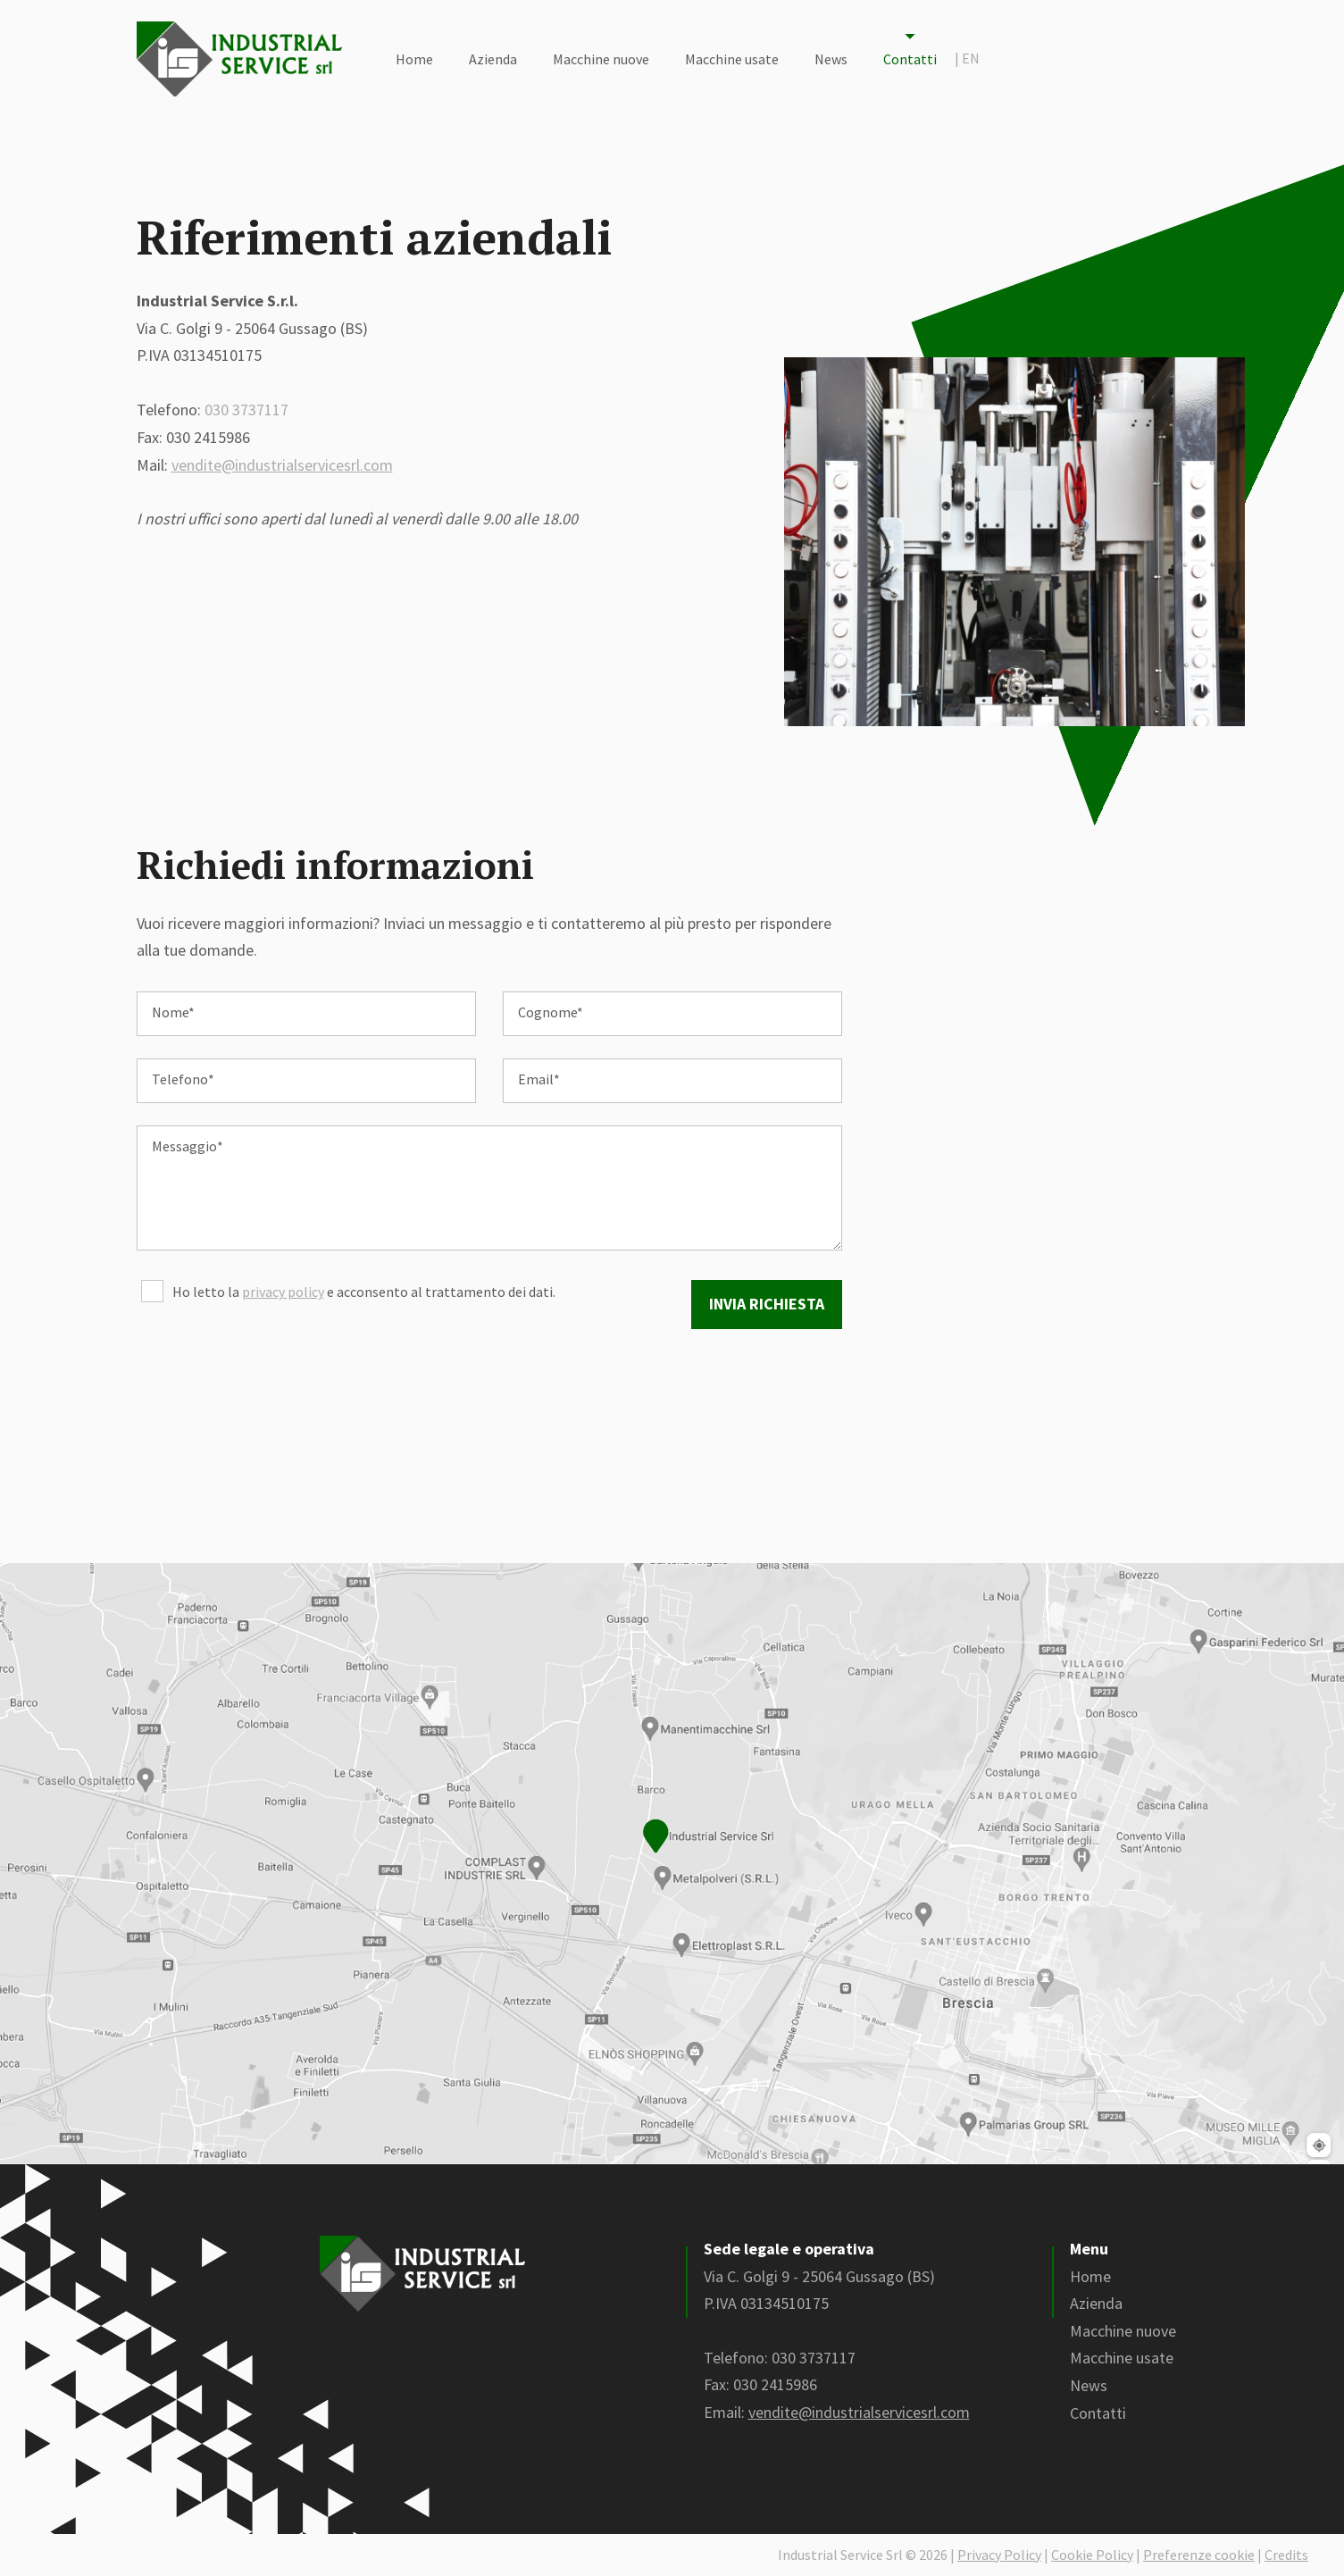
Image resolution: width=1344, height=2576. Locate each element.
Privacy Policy (999, 2554)
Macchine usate (732, 59)
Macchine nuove (601, 59)
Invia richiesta (766, 1303)
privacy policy (283, 1292)
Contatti (910, 59)
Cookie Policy (1092, 2554)
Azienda (493, 59)
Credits (1286, 2554)
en (967, 58)
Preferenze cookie (1199, 2554)
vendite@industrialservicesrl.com (282, 465)
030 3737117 (246, 409)
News (830, 59)
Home (414, 59)
